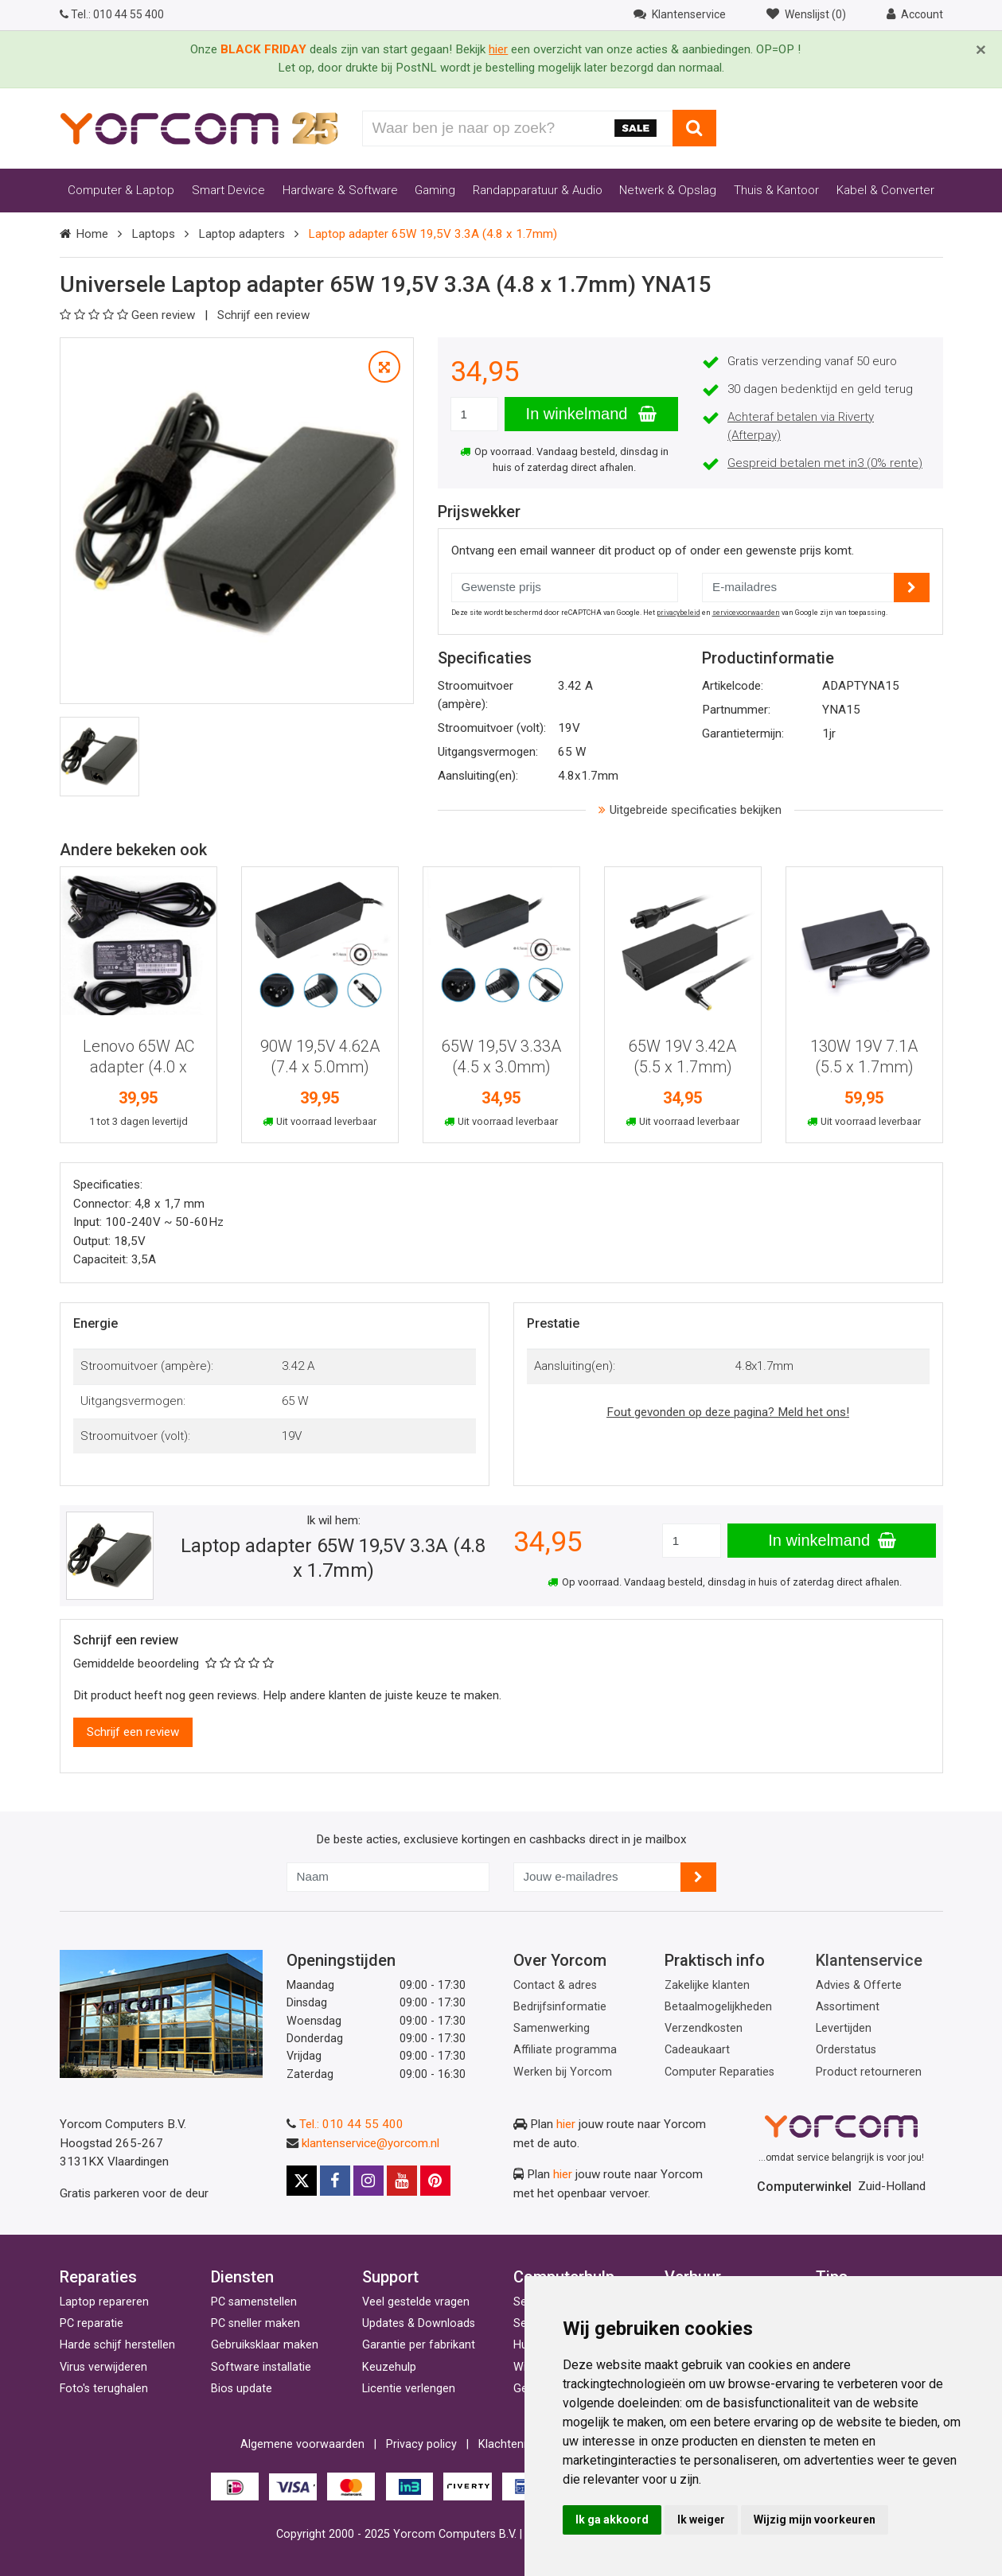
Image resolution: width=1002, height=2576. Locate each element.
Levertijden (843, 2028)
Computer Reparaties (719, 2072)
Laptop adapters (241, 234)
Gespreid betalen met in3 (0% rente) (824, 463)
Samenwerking (551, 2028)
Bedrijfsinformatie (559, 2007)
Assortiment (847, 2007)
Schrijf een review (263, 315)
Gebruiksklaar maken (264, 2345)
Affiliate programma (565, 2050)
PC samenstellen (254, 2302)
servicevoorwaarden (746, 613)
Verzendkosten (704, 2028)
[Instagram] (368, 2180)
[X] (302, 2180)
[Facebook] (335, 2180)
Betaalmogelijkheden (718, 2007)
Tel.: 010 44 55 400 (351, 2124)
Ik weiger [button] (701, 2519)
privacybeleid (678, 613)
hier (565, 2124)
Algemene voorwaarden (302, 2444)
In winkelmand (591, 413)
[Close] (981, 50)
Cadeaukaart (697, 2050)
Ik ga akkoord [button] (612, 2519)
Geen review (129, 315)
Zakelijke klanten (707, 1985)
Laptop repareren (104, 2302)
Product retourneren (869, 2072)
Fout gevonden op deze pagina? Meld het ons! (727, 1412)
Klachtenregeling (521, 2444)
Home (92, 234)
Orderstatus (846, 2050)
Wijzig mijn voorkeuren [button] (814, 2519)
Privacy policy (421, 2444)
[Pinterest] (435, 2180)
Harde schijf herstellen (117, 2345)
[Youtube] (402, 2180)
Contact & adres (555, 1985)
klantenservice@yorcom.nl (370, 2143)
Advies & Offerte (859, 1985)
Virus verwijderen (103, 2367)
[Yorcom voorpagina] (199, 127)
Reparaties (98, 2276)
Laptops (153, 234)
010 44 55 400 (112, 14)
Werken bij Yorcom (562, 2072)
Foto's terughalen (104, 2388)
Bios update (241, 2388)
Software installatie (261, 2367)
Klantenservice (869, 1960)
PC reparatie (91, 2323)
